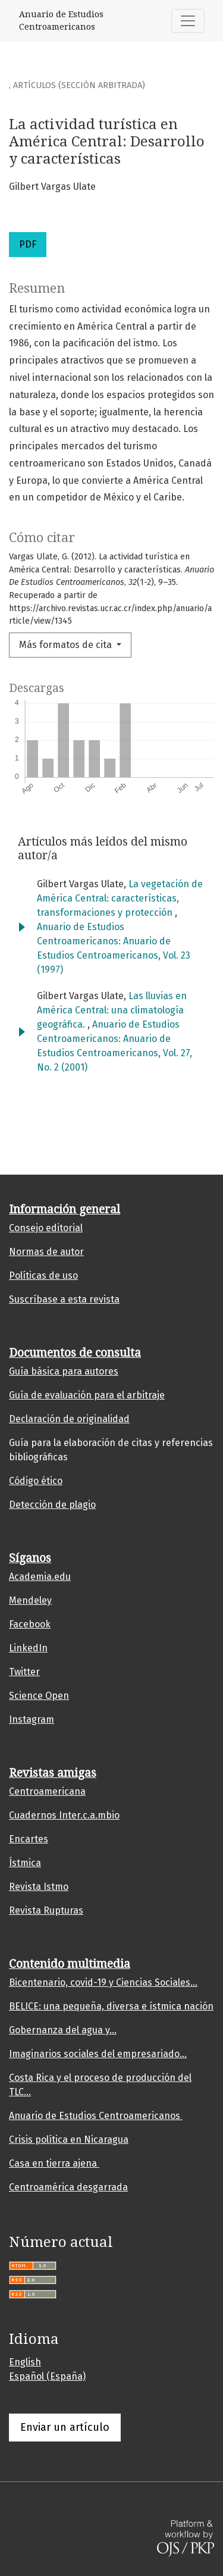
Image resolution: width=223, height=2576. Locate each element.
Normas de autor (46, 1251)
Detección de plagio (52, 1504)
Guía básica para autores (63, 1371)
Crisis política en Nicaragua (68, 2139)
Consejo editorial (46, 1228)
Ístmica (25, 1862)
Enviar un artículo (64, 2427)
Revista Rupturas (46, 1910)
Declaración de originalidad (69, 1419)
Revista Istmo (38, 1886)
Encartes (28, 1839)
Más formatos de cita (66, 644)
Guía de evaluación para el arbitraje (87, 1395)
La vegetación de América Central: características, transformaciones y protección (120, 898)
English (25, 2362)
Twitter (24, 1671)
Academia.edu (40, 1576)
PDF (27, 244)
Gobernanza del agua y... (63, 2030)
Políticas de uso (43, 1275)
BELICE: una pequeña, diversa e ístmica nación (111, 2006)
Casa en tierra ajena (54, 2163)
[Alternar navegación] (188, 21)
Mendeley (30, 1600)
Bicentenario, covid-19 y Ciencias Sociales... (103, 1982)
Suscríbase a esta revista (64, 1299)
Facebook (30, 1624)
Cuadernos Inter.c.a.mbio (64, 1815)
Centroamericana (47, 1791)
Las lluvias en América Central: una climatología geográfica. (112, 1010)
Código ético (35, 1480)
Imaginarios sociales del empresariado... (98, 2053)
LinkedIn (28, 1648)
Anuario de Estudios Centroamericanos (96, 2115)
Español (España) (47, 2376)
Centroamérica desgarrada (68, 2187)
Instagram (31, 1719)
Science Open (39, 1695)
